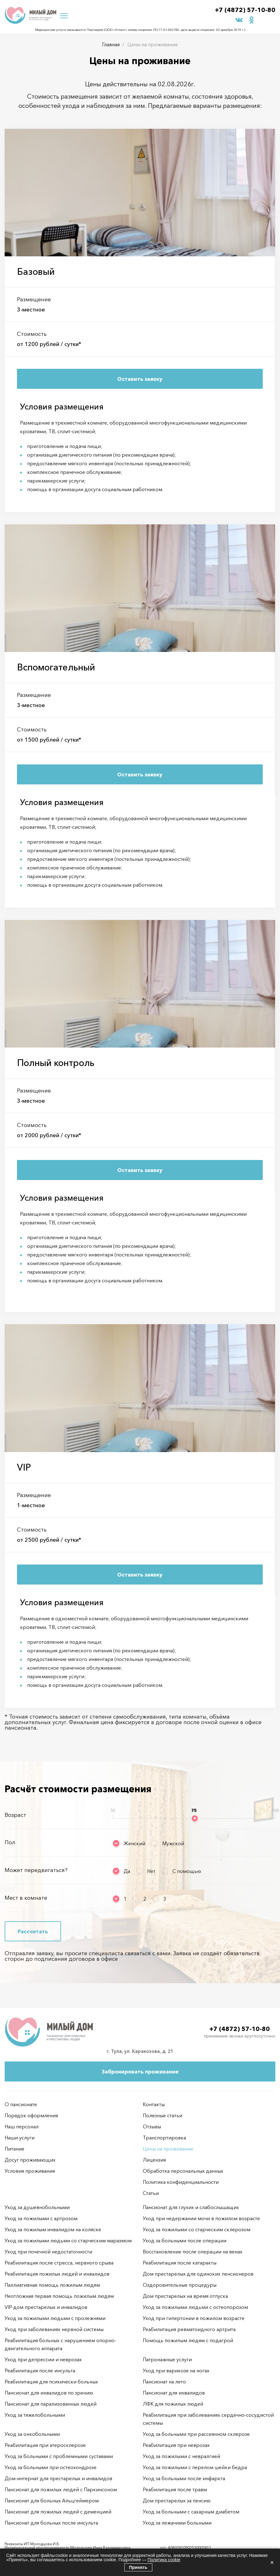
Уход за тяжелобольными (35, 2415)
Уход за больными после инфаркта (184, 2478)
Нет (151, 1871)
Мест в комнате (26, 1897)
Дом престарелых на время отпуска (185, 2296)
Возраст (15, 1815)
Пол (10, 1842)
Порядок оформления (31, 2115)
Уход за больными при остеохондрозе (51, 2467)
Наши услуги (20, 2137)
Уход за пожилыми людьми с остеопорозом (195, 2307)
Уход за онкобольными (32, 2434)
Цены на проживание (168, 2149)
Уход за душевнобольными (37, 2207)
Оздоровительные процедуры (179, 2285)
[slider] (195, 1818)
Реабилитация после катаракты (179, 2263)
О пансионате (21, 2104)
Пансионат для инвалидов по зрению (49, 2393)
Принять (138, 2567)
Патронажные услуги (167, 2359)
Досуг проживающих (30, 2160)
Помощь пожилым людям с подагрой (188, 2340)
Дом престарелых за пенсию (177, 2500)
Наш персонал (22, 2126)
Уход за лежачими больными (177, 2523)
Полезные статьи (162, 2115)
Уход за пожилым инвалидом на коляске (53, 2229)
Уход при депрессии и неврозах (43, 2359)
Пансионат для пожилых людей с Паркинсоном (61, 2489)
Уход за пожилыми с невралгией (181, 2456)
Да (127, 1871)
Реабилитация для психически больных (51, 2382)
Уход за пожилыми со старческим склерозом (196, 2229)
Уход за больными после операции (184, 2240)
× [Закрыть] (272, 2562)
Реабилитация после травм (175, 2489)
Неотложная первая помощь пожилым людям (59, 2296)
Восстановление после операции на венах (192, 2251)
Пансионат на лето (164, 2382)
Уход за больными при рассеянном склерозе (196, 2434)
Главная (111, 44)
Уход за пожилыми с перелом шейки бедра (195, 2467)
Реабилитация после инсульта (40, 2370)
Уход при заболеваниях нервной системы (54, 2329)
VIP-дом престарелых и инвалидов (46, 2307)
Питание (14, 2149)
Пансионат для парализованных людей (51, 2404)
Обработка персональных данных (183, 2171)
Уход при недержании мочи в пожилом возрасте (201, 2218)
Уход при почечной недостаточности (48, 2251)
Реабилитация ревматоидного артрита (189, 2329)
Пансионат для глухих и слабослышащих (191, 2207)
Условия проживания (30, 2171)
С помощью (186, 1871)
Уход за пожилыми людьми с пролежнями (55, 2318)
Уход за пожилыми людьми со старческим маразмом (68, 2240)
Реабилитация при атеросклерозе (45, 2445)
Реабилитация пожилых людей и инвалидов (57, 2274)
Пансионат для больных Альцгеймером (52, 2500)
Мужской (173, 1843)
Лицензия (154, 2160)
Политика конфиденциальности (181, 2182)
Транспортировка (164, 2137)
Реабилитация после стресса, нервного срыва (59, 2263)
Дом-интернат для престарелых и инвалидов (58, 2478)
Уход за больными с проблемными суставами (59, 2456)
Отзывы (152, 2126)
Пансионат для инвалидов (174, 2393)
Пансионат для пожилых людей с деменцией (58, 2512)
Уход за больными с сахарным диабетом (191, 2512)
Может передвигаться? (36, 1870)
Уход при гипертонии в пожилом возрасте (194, 2318)
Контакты (154, 2104)
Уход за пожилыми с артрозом (41, 2218)
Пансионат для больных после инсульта (51, 2523)
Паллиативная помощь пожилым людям (52, 2285)
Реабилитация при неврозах (176, 2445)
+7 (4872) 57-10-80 (245, 10)
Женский (134, 1843)
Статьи (151, 2193)
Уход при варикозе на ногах (176, 2370)
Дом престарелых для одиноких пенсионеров (198, 2274)
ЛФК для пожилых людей (173, 2404)
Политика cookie (164, 2559)
